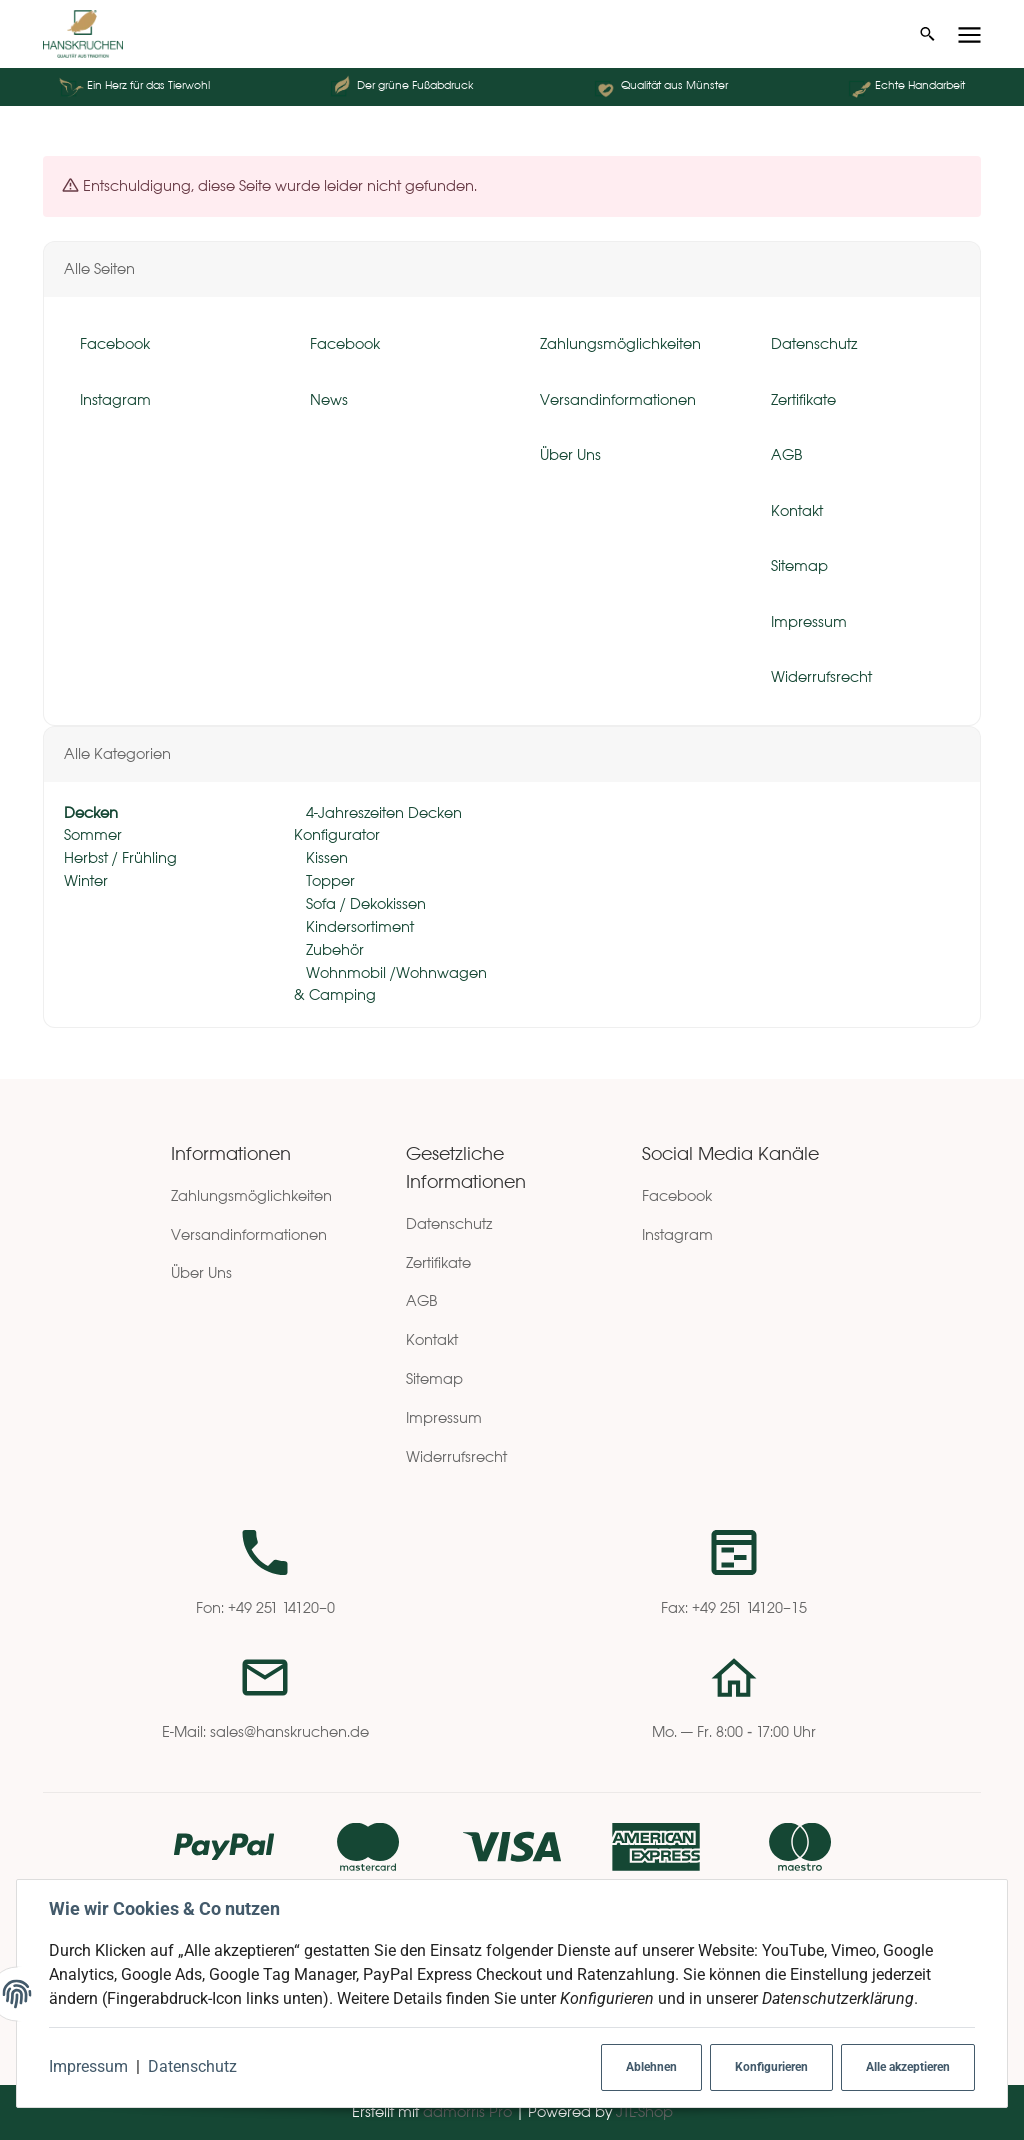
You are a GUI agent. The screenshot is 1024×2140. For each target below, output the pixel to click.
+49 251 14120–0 (281, 1607)
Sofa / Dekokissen (364, 903)
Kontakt (432, 1339)
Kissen (325, 858)
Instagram (677, 1234)
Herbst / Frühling (120, 858)
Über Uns (201, 1272)
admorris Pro (467, 2111)
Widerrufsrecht (456, 1456)
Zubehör (333, 949)
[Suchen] (927, 34)
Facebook (677, 1195)
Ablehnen (651, 2067)
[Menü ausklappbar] (969, 34)
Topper (328, 881)
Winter (86, 881)
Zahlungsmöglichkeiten (251, 1195)
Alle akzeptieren (908, 2067)
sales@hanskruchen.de (289, 1731)
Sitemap (434, 1378)
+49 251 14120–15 (749, 1607)
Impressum (88, 2066)
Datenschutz (192, 2066)
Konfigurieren (771, 2067)
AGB (422, 1300)
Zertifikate (438, 1262)
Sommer (93, 835)
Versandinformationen (249, 1234)
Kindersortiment (358, 926)
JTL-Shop (644, 2111)
